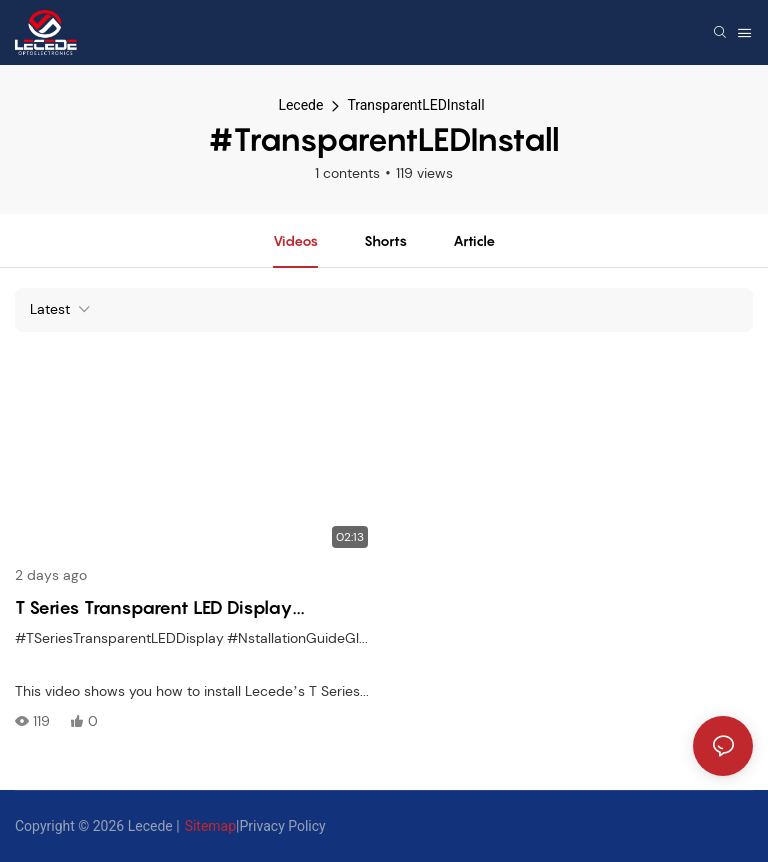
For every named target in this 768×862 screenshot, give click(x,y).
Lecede (300, 105)
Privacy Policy (283, 826)
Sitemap (210, 826)
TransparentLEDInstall (415, 105)
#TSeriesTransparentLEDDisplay (119, 638)
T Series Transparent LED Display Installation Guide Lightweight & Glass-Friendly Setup (187, 609)
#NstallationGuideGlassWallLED (330, 638)
